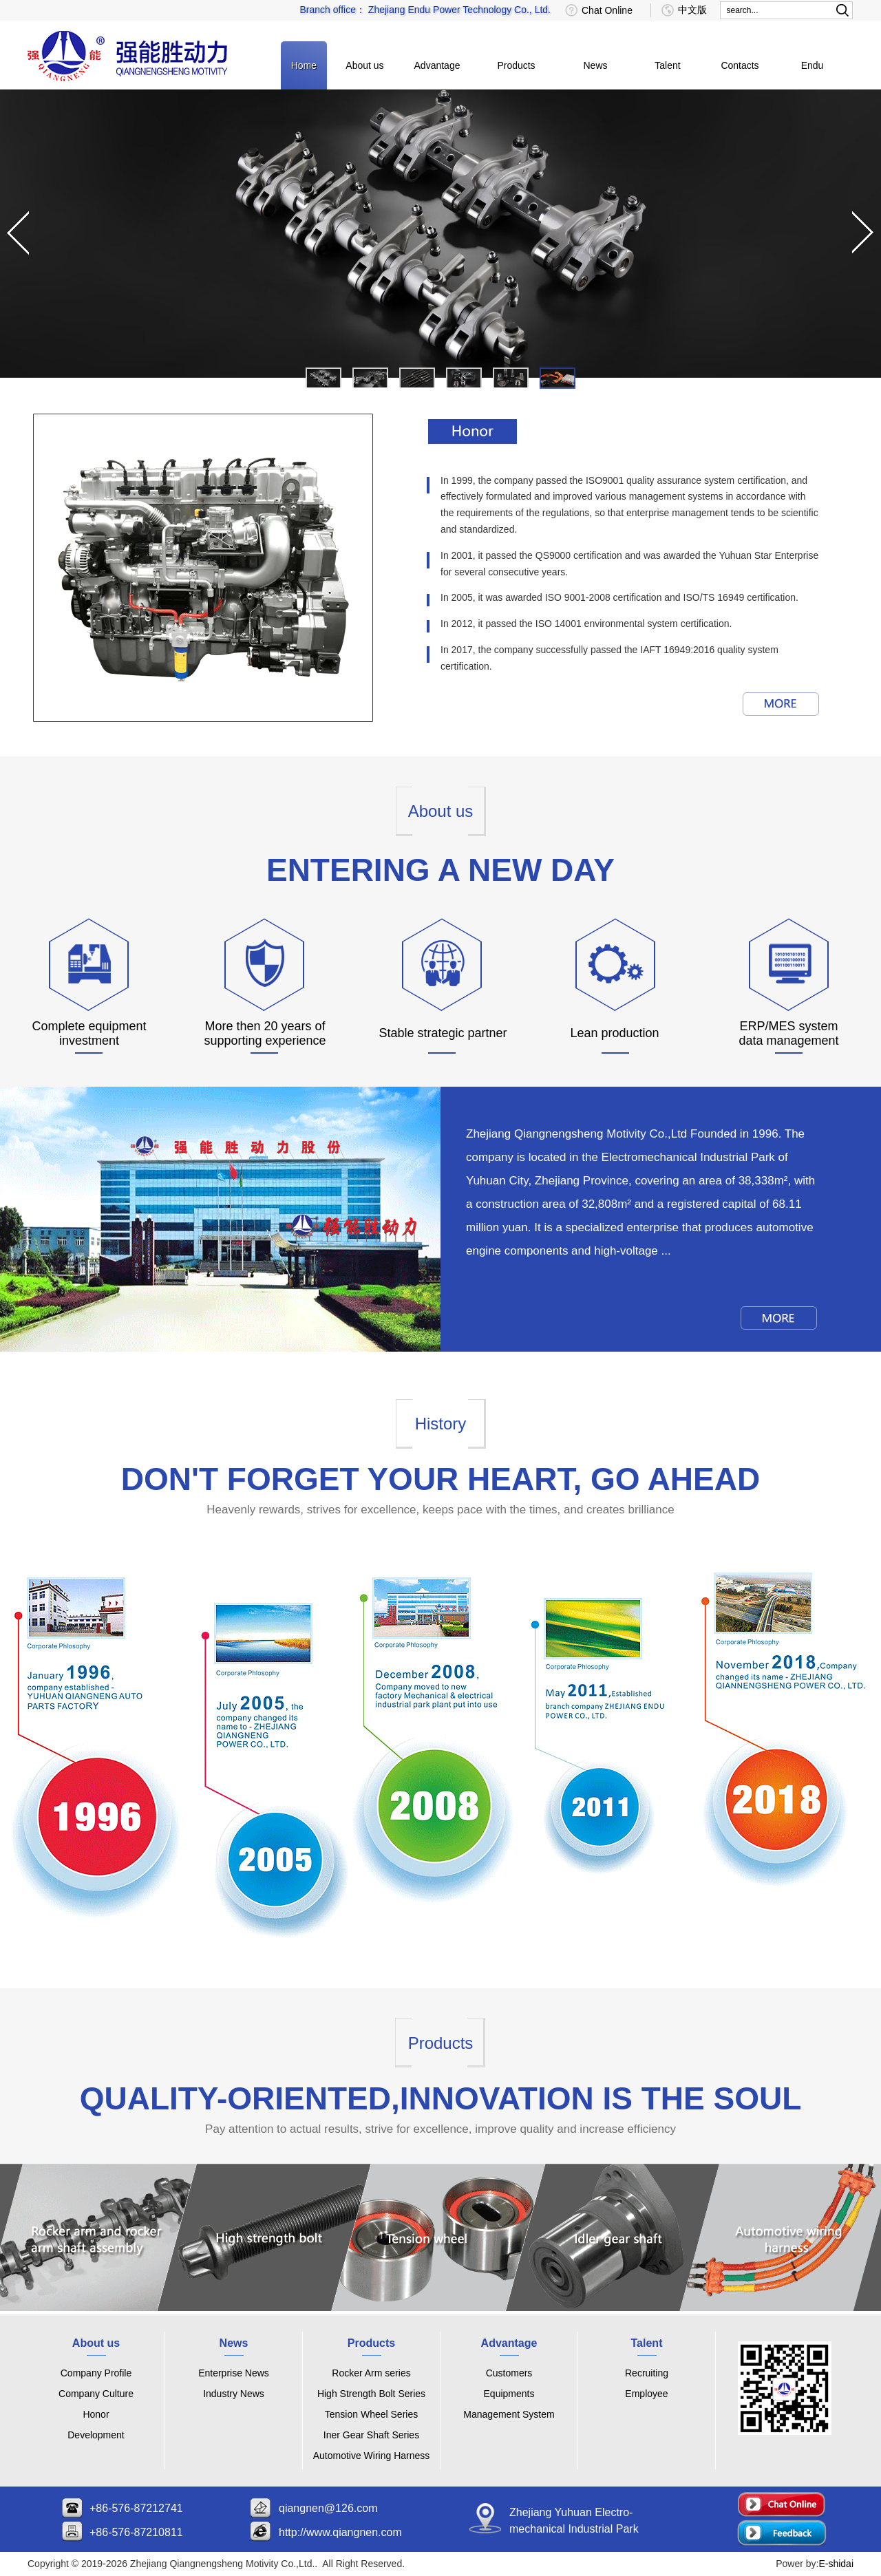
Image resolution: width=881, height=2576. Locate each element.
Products (516, 65)
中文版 (692, 9)
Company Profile (96, 2372)
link (110, 2240)
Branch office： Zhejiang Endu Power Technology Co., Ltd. (425, 9)
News (595, 65)
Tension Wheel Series (371, 2414)
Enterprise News (233, 2372)
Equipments (509, 2393)
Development (96, 2434)
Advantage (437, 65)
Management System (508, 2414)
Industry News (233, 2393)
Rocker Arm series (371, 2372)
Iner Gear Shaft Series (371, 2434)
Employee (646, 2393)
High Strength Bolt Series (371, 2393)
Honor (96, 2414)
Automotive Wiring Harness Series (371, 2458)
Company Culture (96, 2393)
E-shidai (835, 2563)
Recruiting (646, 2372)
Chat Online (607, 10)
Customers (509, 2372)
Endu (812, 65)
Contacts (739, 65)
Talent (667, 65)
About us (364, 65)
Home (304, 65)
